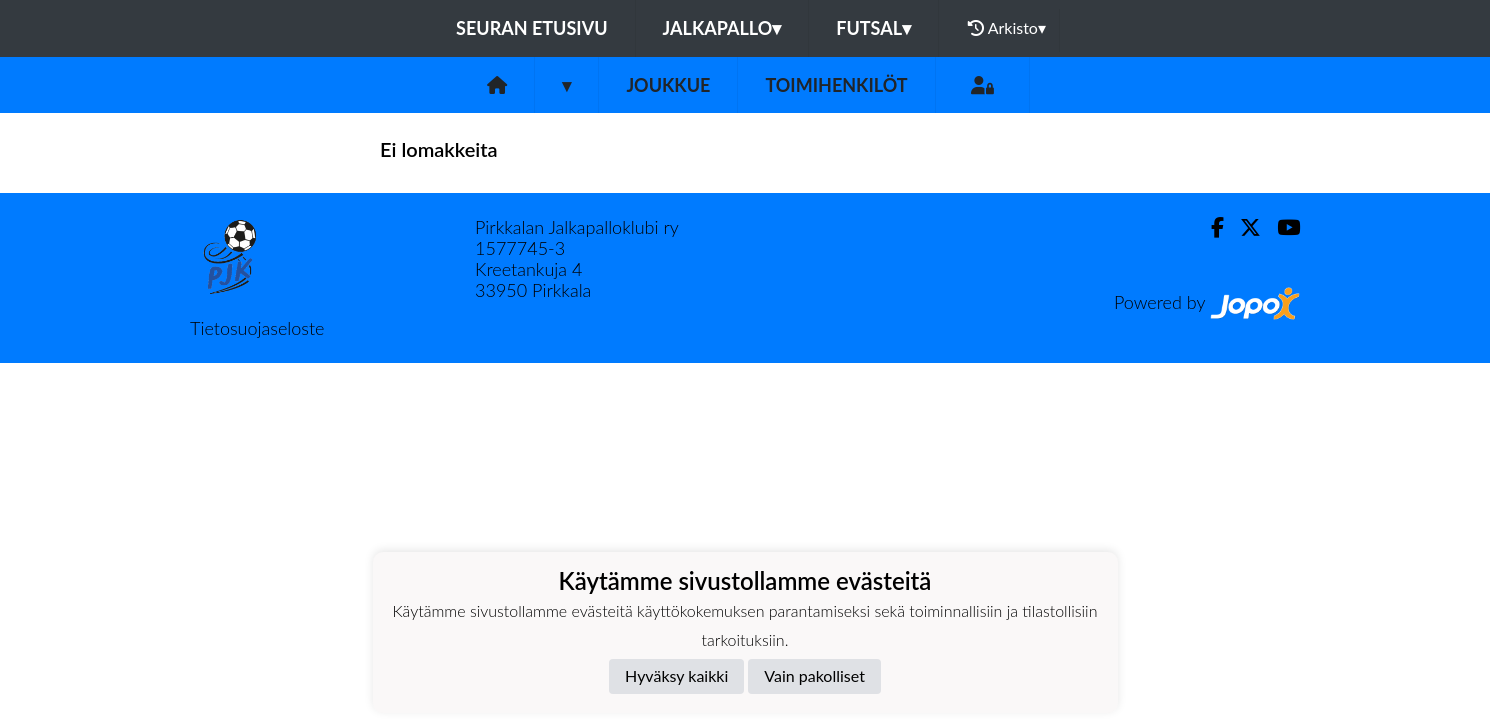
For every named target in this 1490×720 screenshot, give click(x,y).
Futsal (873, 28)
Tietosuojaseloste (257, 328)
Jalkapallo (722, 28)
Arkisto (1007, 28)
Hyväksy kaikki (676, 675)
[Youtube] (1280, 227)
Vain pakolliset (814, 675)
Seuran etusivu (532, 28)
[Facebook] (1209, 227)
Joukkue (668, 85)
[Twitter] (1242, 227)
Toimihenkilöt (836, 85)
